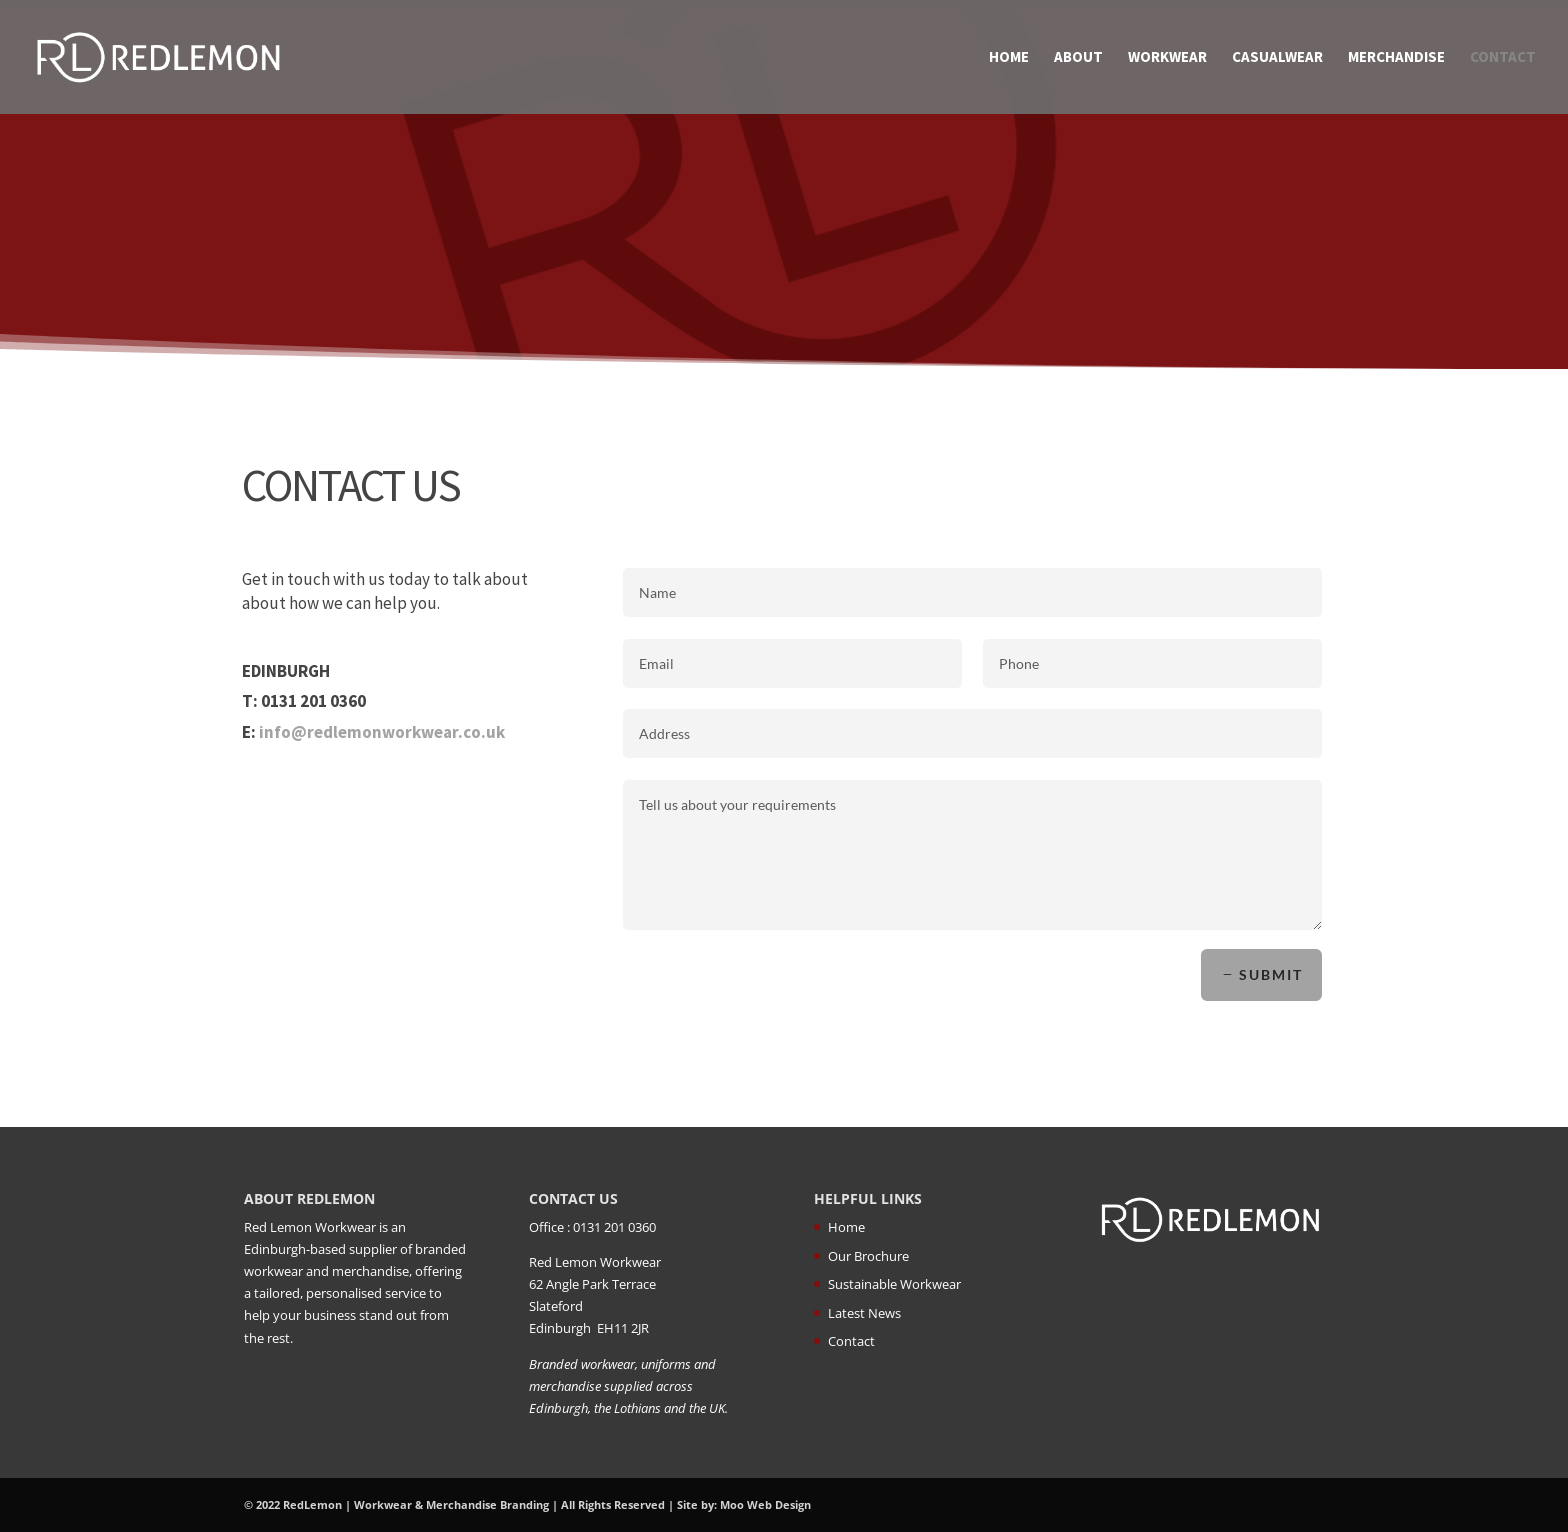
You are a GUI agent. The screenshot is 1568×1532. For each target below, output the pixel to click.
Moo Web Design (765, 1504)
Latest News (864, 1313)
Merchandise (1396, 58)
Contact (1503, 58)
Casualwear (1277, 58)
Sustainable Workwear (894, 1284)
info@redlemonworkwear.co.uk (383, 732)
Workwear (1167, 58)
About (1078, 58)
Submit (1268, 975)
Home (1009, 58)
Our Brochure (868, 1256)
